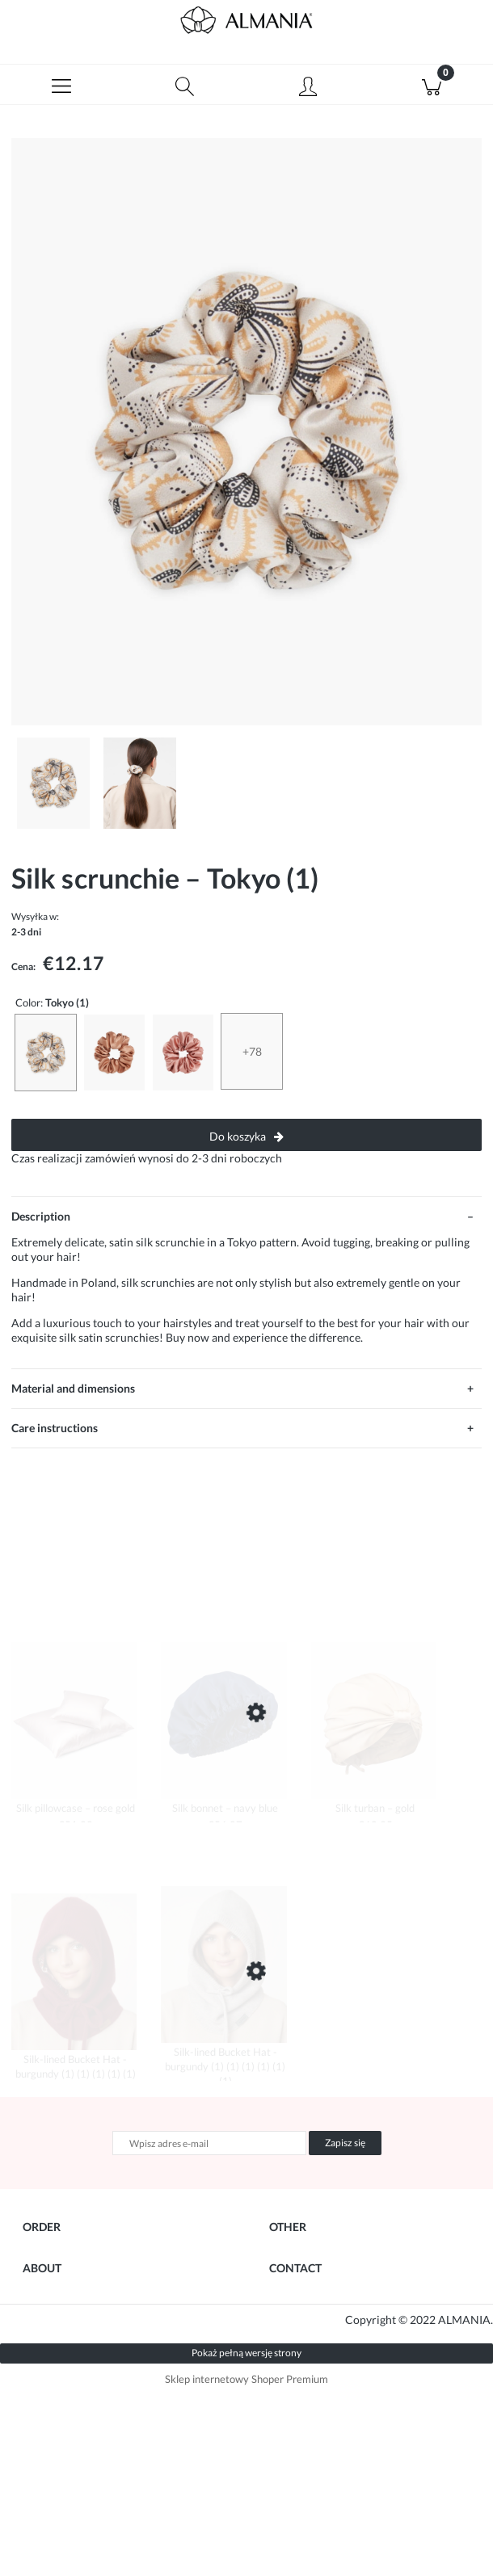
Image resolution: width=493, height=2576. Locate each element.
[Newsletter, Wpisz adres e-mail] (209, 2143)
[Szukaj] (185, 85)
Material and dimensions (73, 1388)
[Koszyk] (432, 85)
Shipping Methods (69, 2332)
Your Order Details (71, 2269)
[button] (62, 85)
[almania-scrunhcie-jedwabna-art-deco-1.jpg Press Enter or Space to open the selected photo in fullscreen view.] (246, 432)
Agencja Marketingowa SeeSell (164, 2501)
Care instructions (54, 1428)
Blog (280, 2269)
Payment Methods (69, 2301)
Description (40, 1216)
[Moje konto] (308, 87)
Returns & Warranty (73, 2364)
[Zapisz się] (345, 2143)
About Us (46, 2449)
